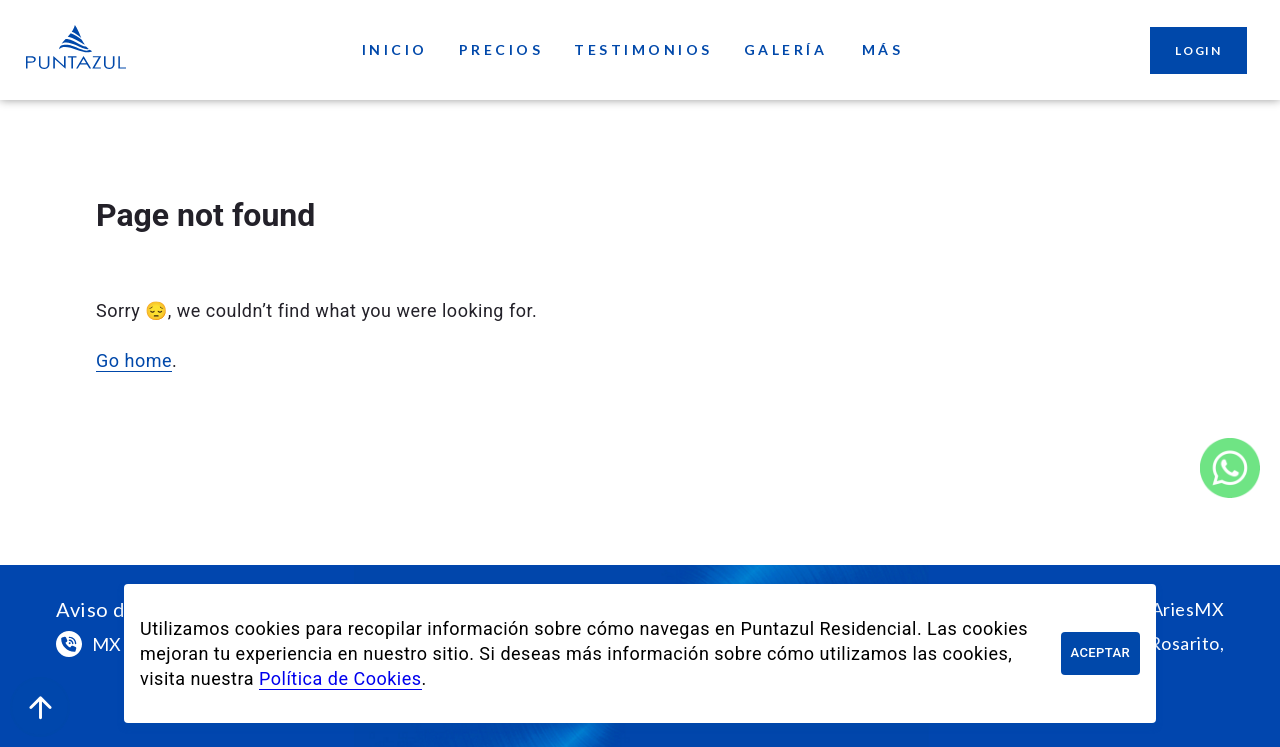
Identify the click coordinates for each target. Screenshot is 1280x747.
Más (882, 50)
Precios (501, 50)
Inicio (395, 50)
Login (1198, 50)
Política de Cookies (340, 678)
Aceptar (1100, 653)
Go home (134, 360)
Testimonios (643, 50)
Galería (786, 50)
